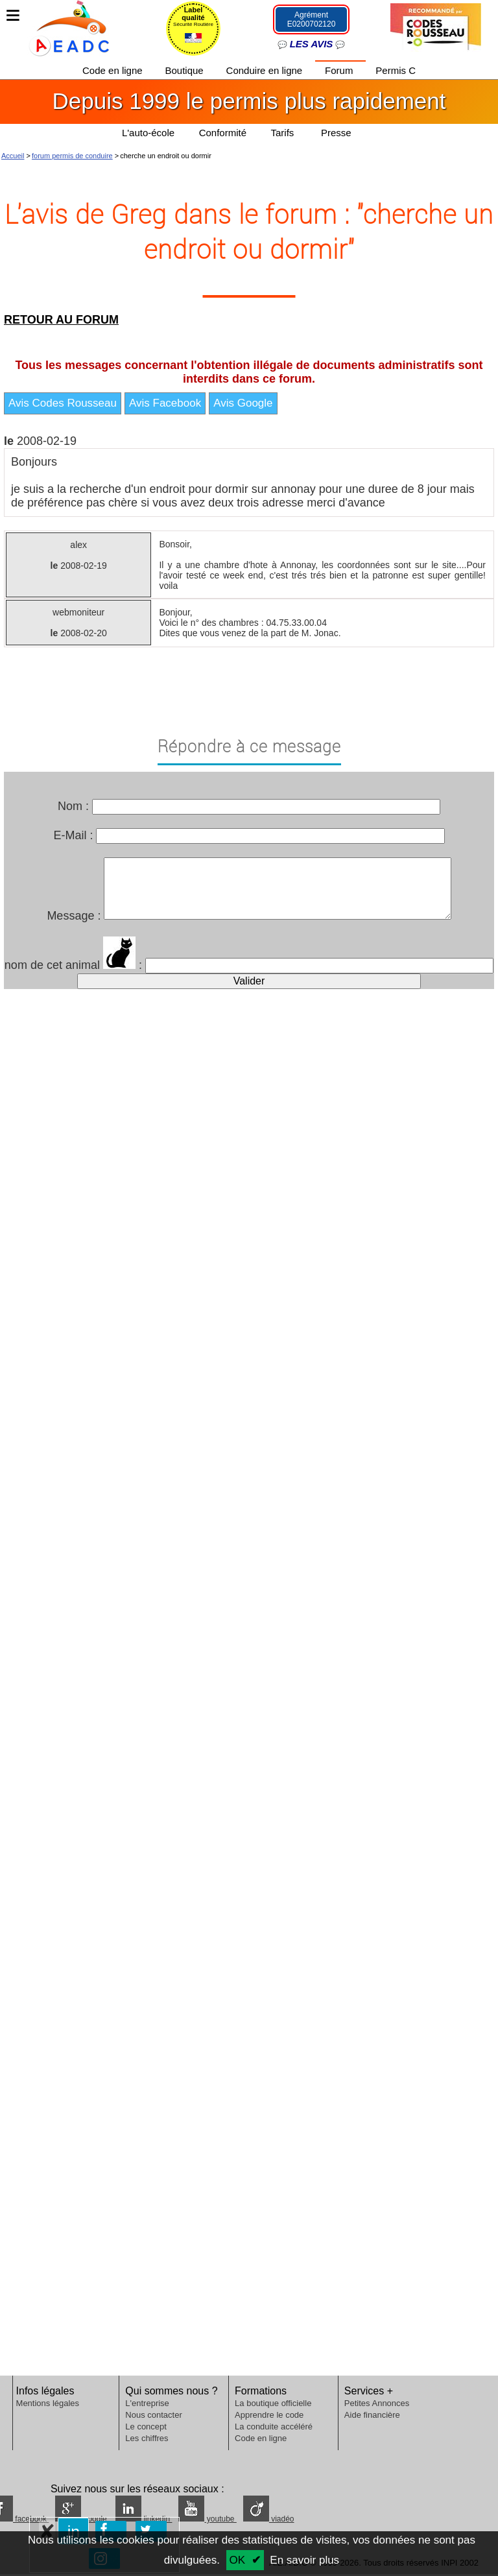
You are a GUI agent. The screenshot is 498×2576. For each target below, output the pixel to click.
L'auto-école (148, 132)
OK (238, 2560)
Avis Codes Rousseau (62, 403)
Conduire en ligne (265, 70)
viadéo (268, 2518)
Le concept (146, 2426)
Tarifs (284, 132)
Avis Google (242, 403)
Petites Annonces (376, 2403)
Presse (336, 132)
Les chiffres (146, 2438)
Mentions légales (48, 2403)
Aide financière (372, 2415)
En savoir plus (304, 2560)
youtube (207, 2518)
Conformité (222, 132)
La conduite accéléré (274, 2426)
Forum (340, 70)
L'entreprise (147, 2403)
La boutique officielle (273, 2403)
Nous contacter (153, 2415)
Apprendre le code (269, 2415)
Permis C (395, 70)
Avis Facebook (165, 403)
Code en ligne (113, 70)
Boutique (185, 70)
